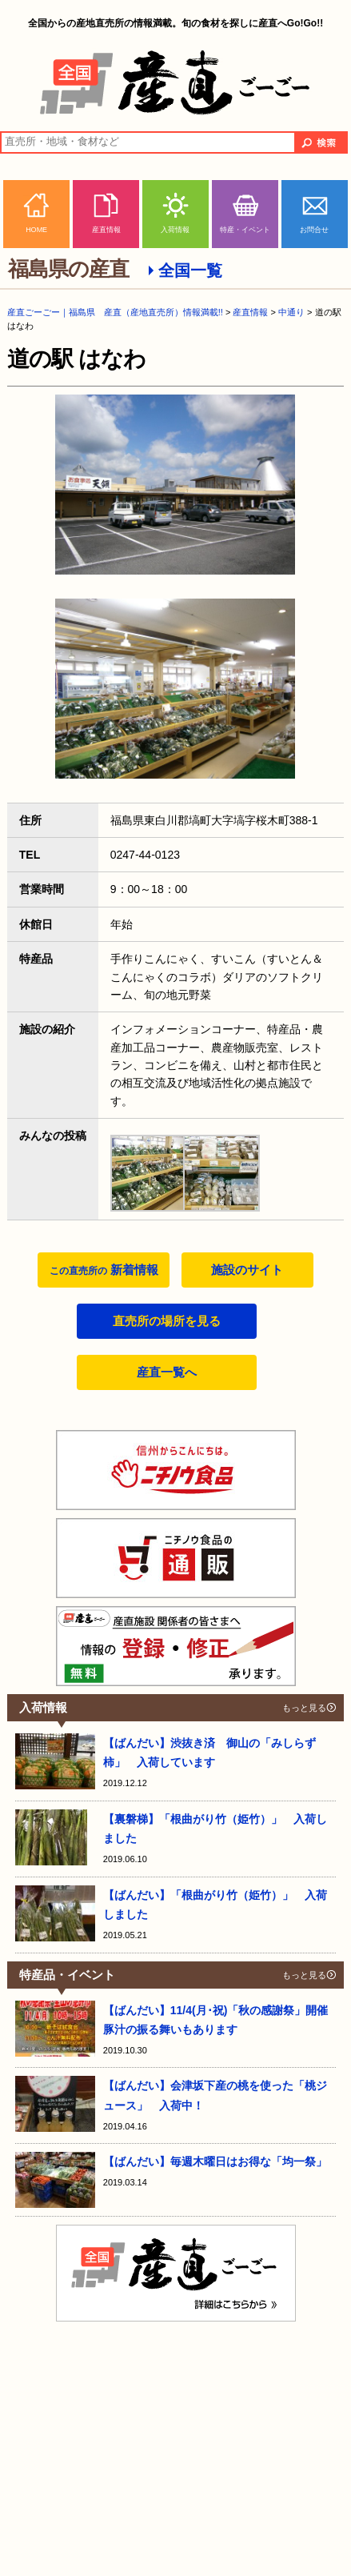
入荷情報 (175, 230)
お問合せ (314, 230)
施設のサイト (247, 1269)
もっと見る (304, 1708)
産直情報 (106, 230)
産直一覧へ (167, 1372)
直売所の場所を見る (167, 1321)
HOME (36, 230)
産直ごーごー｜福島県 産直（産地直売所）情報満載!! (115, 312)
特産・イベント (245, 230)
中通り (291, 312)
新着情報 (104, 1269)
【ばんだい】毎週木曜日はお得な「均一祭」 (215, 2161)
